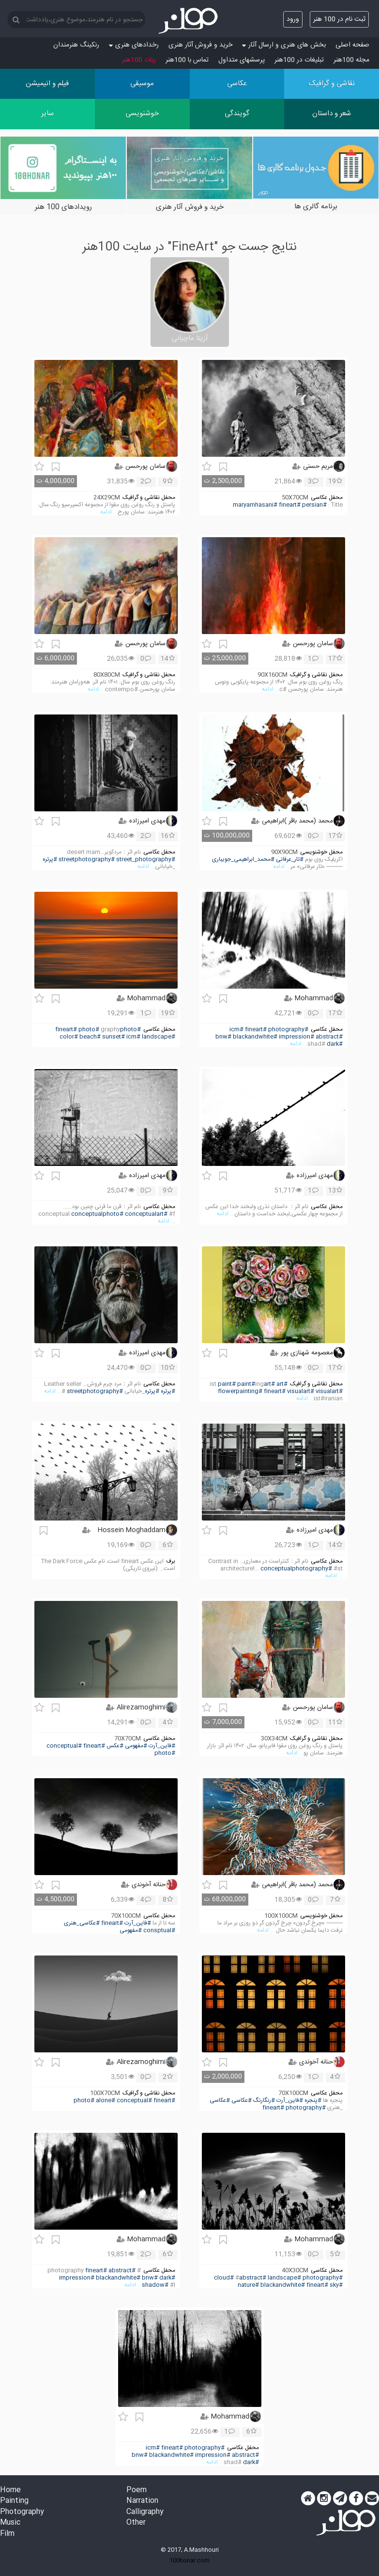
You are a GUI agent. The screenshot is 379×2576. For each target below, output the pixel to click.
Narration (142, 2501)
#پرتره (50, 859)
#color (69, 1036)
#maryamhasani (255, 505)
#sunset (113, 1036)
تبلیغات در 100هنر (299, 60)
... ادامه (109, 512)
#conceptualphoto (97, 1214)
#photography (288, 1029)
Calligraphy (145, 2512)
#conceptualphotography (296, 1568)
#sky (336, 2285)
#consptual (159, 1930)
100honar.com (189, 2560)
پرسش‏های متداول (241, 60)
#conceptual (64, 1746)
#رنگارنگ (264, 2100)
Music (10, 2523)
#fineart (290, 505)
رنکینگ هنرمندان (76, 45)
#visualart (300, 1391)
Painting (14, 2501)
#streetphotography (87, 859)
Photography (22, 2512)
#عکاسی (241, 2100)
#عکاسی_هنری (82, 1923)
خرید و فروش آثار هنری (200, 45)
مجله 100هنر (351, 60)
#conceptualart (146, 1214)
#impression (296, 1036)
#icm (236, 1029)
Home (10, 2490)
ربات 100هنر (139, 60)
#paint (227, 1384)
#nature (248, 2285)
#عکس (114, 1746)
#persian (314, 505)
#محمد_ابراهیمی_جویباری (243, 859)
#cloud (224, 2277)
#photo (130, 1029)
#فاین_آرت (162, 1746)
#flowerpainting (240, 1391)
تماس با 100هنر (187, 60)
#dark (335, 1044)
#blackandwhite (255, 1036)
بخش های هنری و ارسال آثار (284, 45)
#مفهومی (136, 1746)
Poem (136, 2490)
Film (7, 2534)
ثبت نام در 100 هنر (339, 19)
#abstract (329, 1036)
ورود (293, 19)
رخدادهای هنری (134, 45)
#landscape (158, 1036)
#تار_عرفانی (289, 859)
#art (282, 1384)
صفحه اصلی (352, 45)
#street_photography (145, 859)
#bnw (223, 1036)
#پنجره (312, 2100)
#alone (105, 2100)
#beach (90, 1036)
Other (136, 2523)
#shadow (155, 2285)
